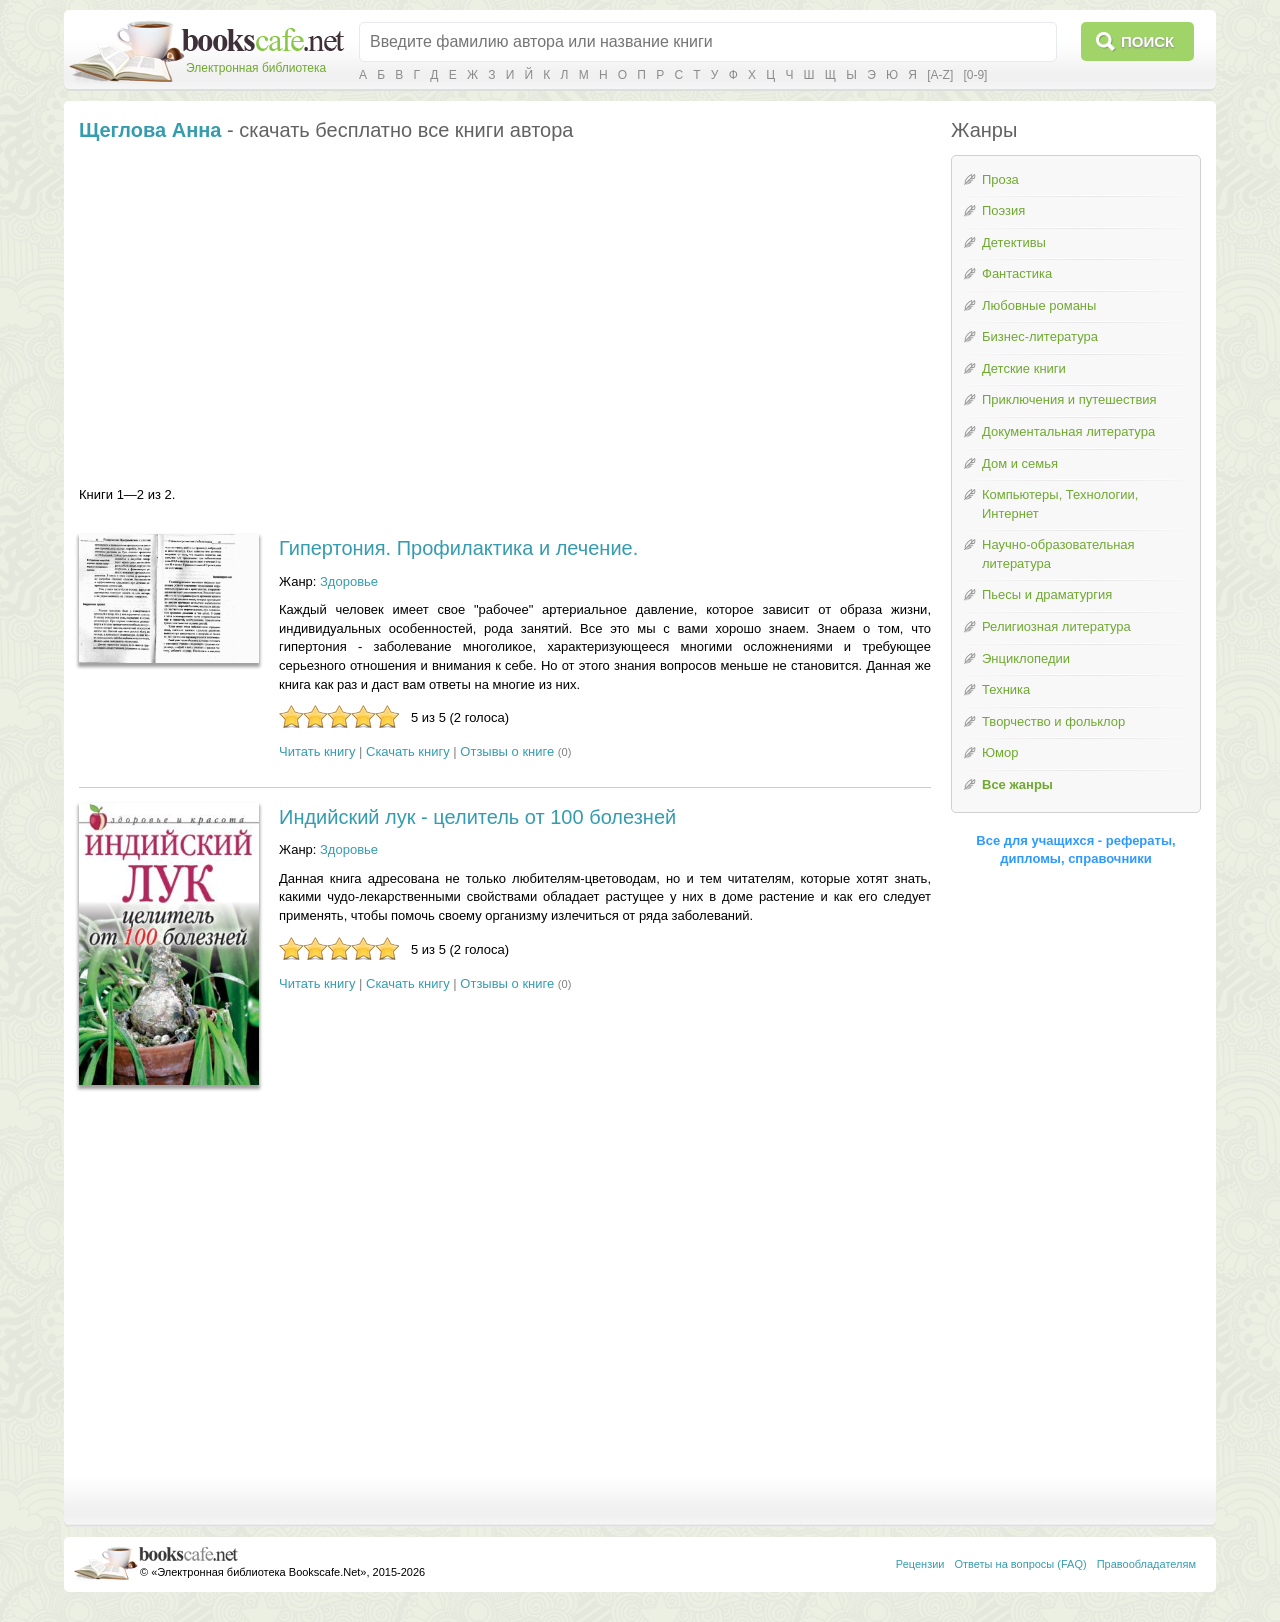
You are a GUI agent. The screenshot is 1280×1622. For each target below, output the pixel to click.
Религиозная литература (1056, 626)
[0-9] (975, 75)
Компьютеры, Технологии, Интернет (1060, 504)
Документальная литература (1068, 431)
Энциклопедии (1026, 658)
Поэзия (1003, 210)
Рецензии (920, 1564)
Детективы (1014, 242)
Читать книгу (317, 751)
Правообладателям (1146, 1564)
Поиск (1147, 41)
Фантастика (1017, 273)
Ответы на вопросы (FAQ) (1021, 1564)
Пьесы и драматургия (1047, 594)
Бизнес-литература (1040, 336)
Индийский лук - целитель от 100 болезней (477, 817)
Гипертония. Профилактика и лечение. (458, 548)
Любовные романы (1039, 305)
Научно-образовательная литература (1058, 554)
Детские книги (1024, 368)
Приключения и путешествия (1069, 399)
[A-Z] (940, 75)
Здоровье (349, 581)
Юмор (1000, 752)
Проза (1000, 179)
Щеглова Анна (150, 130)
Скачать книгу (408, 751)
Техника (1006, 689)
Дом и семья (1020, 463)
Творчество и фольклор (1053, 721)
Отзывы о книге (507, 751)
